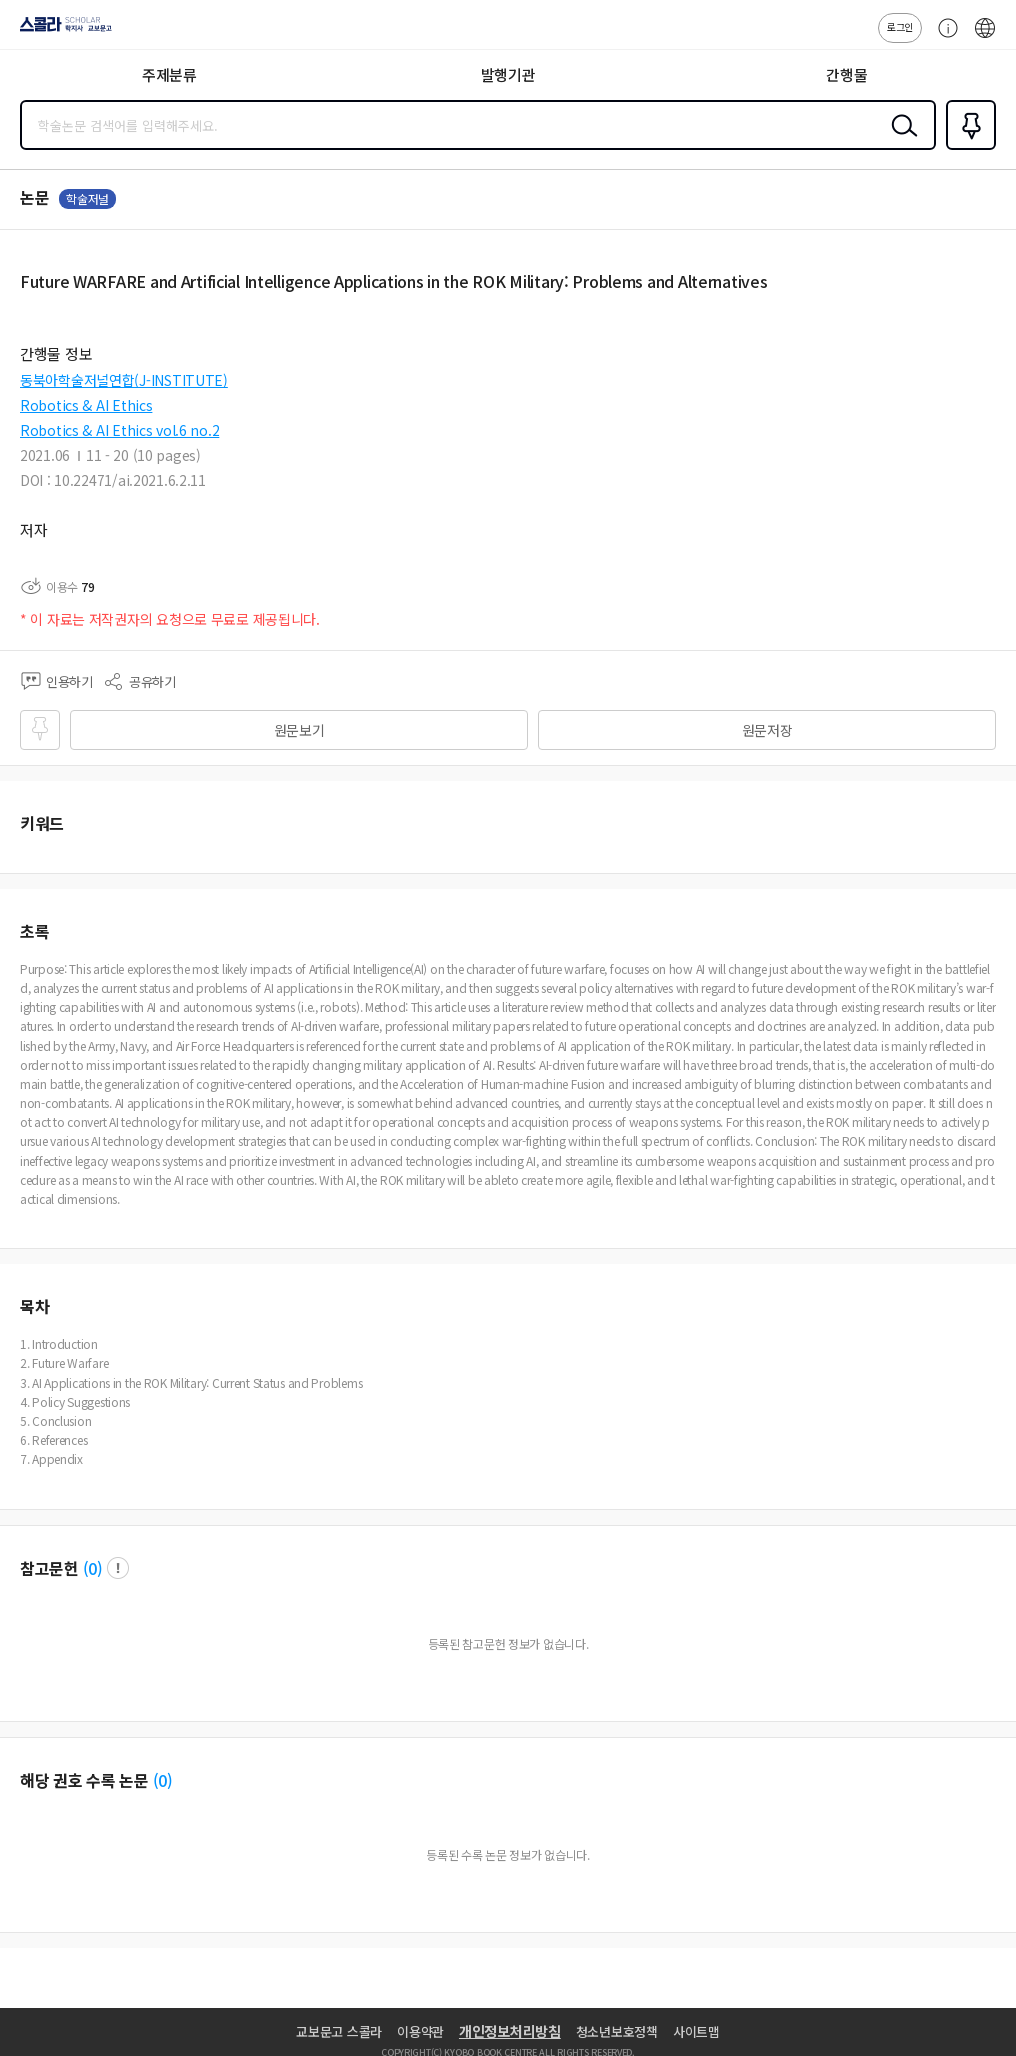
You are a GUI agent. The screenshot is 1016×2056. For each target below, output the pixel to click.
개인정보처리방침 (510, 2031)
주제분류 (169, 74)
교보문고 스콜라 (339, 2031)
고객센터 (943, 38)
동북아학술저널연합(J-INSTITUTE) (124, 380)
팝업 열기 (118, 1568)
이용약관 (420, 2031)
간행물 (846, 74)
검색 (900, 141)
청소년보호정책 (617, 2031)
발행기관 (508, 74)
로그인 (900, 26)
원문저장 (767, 730)
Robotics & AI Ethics (86, 405)
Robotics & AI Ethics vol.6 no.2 (119, 430)
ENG (985, 38)
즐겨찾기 (967, 148)
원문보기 (299, 730)
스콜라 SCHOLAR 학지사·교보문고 (60, 31)
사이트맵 (696, 2031)
